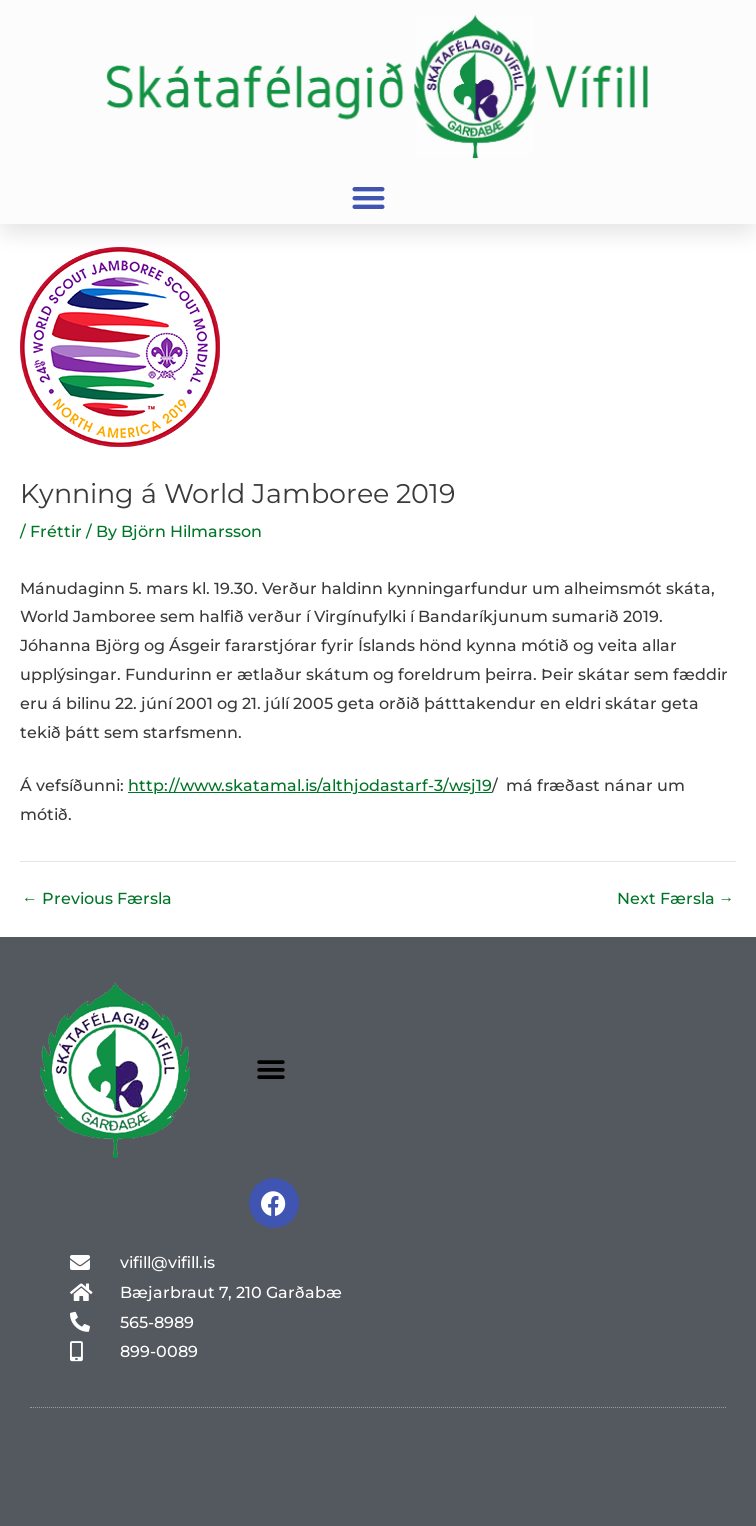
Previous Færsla (97, 899)
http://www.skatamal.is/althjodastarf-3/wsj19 (310, 785)
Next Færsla (676, 899)
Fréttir (56, 531)
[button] (368, 198)
